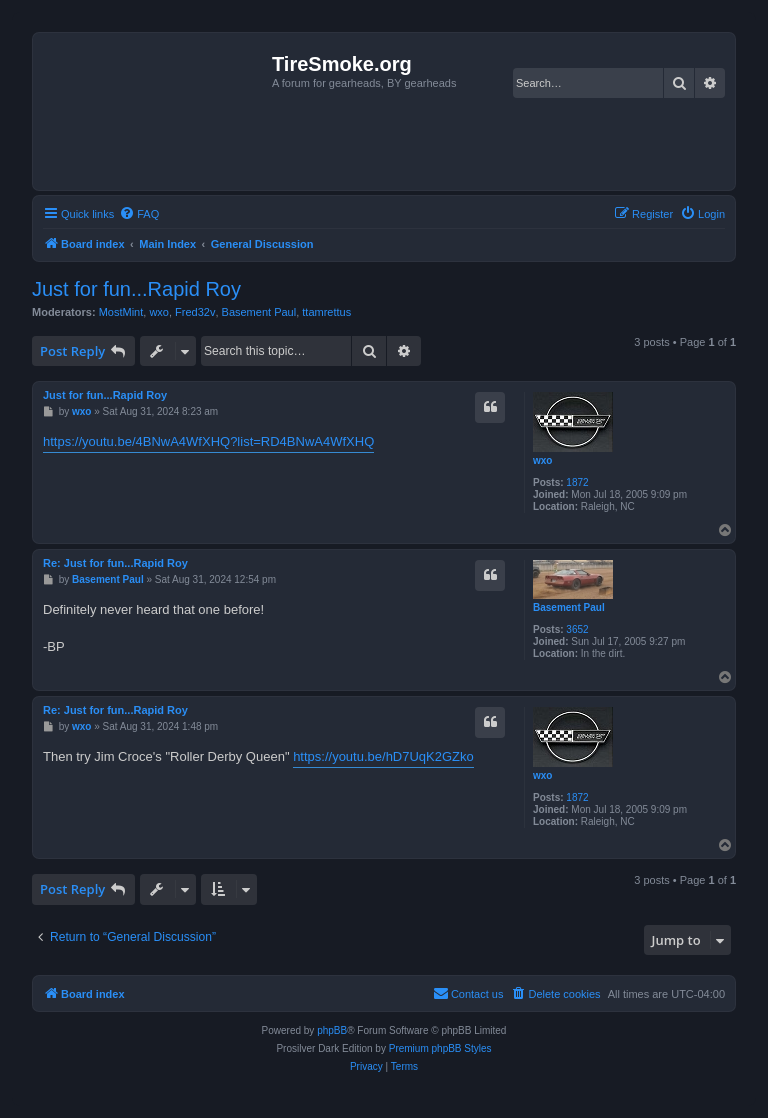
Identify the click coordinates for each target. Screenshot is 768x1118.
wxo (159, 312)
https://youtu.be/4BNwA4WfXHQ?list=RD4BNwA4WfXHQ (208, 441)
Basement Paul (259, 312)
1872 (577, 482)
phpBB (332, 1030)
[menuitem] (139, 214)
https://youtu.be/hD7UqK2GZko (383, 756)
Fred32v (195, 312)
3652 (577, 629)
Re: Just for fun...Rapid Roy (115, 563)
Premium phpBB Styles (440, 1048)
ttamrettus (326, 312)
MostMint (121, 312)
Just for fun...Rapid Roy (136, 289)
